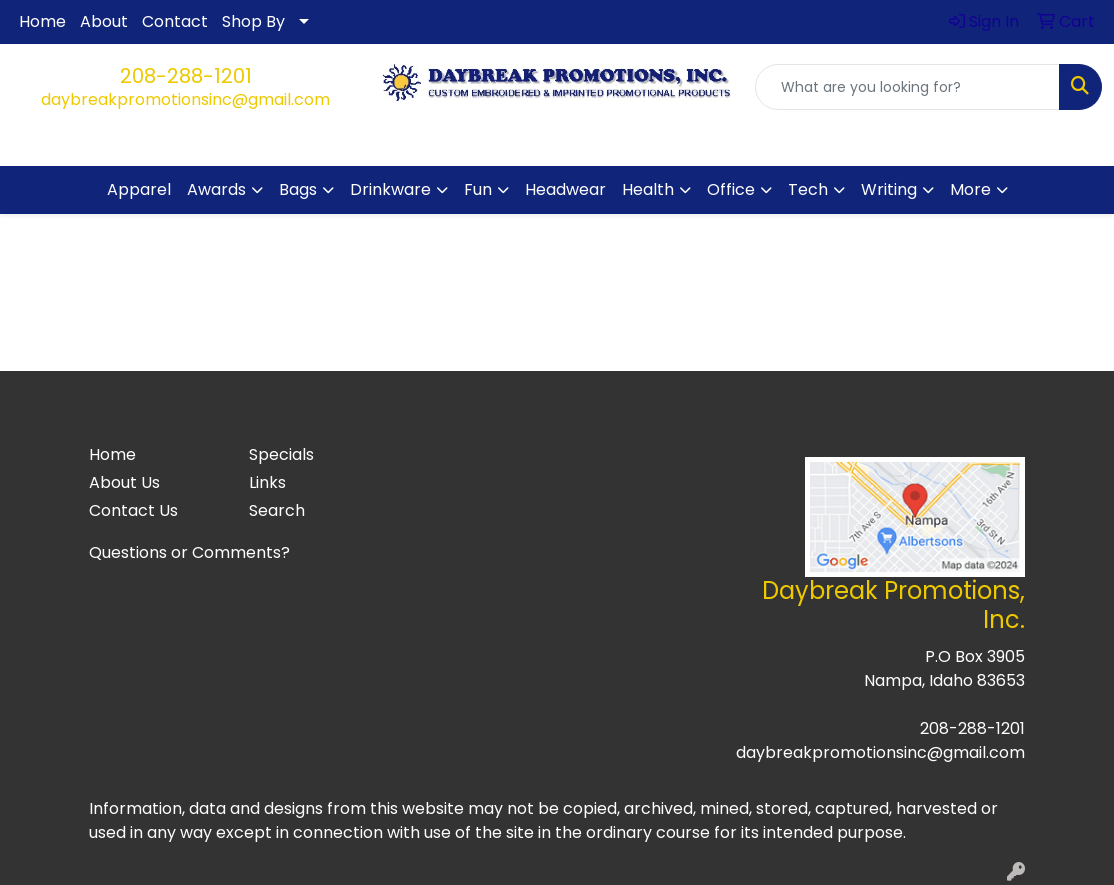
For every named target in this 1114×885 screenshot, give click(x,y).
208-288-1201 (186, 76)
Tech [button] (808, 189)
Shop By (253, 21)
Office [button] (731, 189)
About (104, 21)
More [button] (970, 189)
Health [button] (648, 189)
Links (267, 482)
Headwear (565, 189)
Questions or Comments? (189, 552)
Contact (175, 21)
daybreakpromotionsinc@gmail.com (185, 99)
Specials (281, 454)
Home (42, 21)
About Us (124, 482)
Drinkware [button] (390, 189)
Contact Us (133, 510)
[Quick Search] (907, 87)
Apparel (139, 189)
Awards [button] (216, 189)
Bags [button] (298, 189)
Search (277, 510)
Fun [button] (478, 189)
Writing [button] (889, 189)
